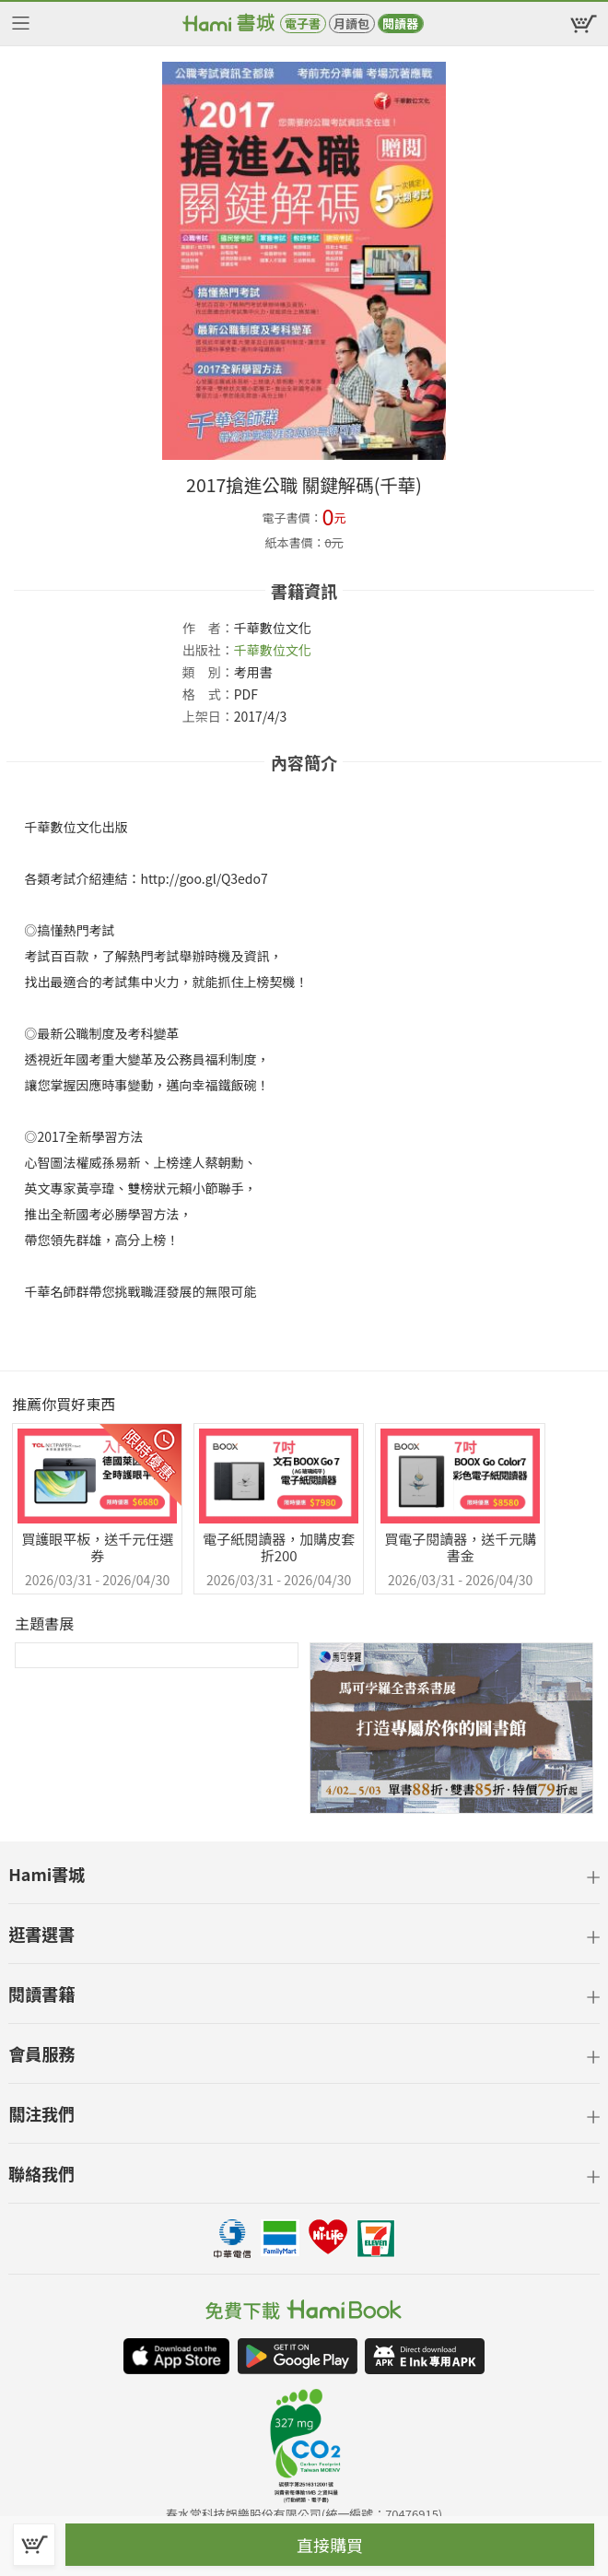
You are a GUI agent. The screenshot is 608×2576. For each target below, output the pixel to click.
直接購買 (330, 2545)
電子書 (303, 23)
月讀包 (351, 23)
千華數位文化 (272, 650)
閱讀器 (400, 23)
